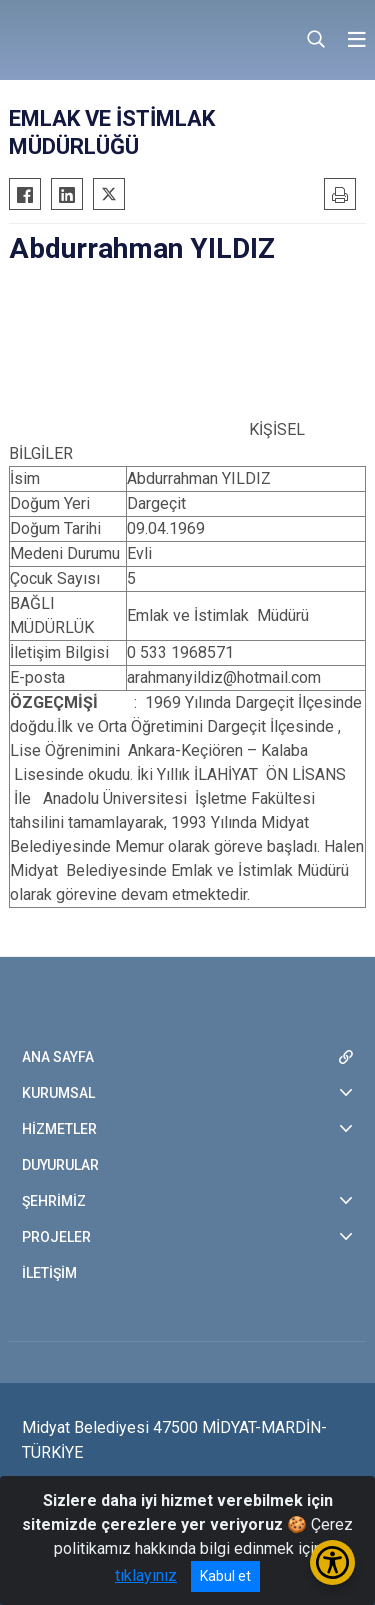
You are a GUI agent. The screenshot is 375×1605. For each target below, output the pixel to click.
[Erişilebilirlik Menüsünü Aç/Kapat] (332, 1562)
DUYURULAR (60, 1165)
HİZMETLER (59, 1129)
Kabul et (225, 1576)
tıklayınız (146, 1575)
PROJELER (56, 1237)
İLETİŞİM (49, 1273)
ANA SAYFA (58, 1057)
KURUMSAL (58, 1093)
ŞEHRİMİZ (54, 1201)
